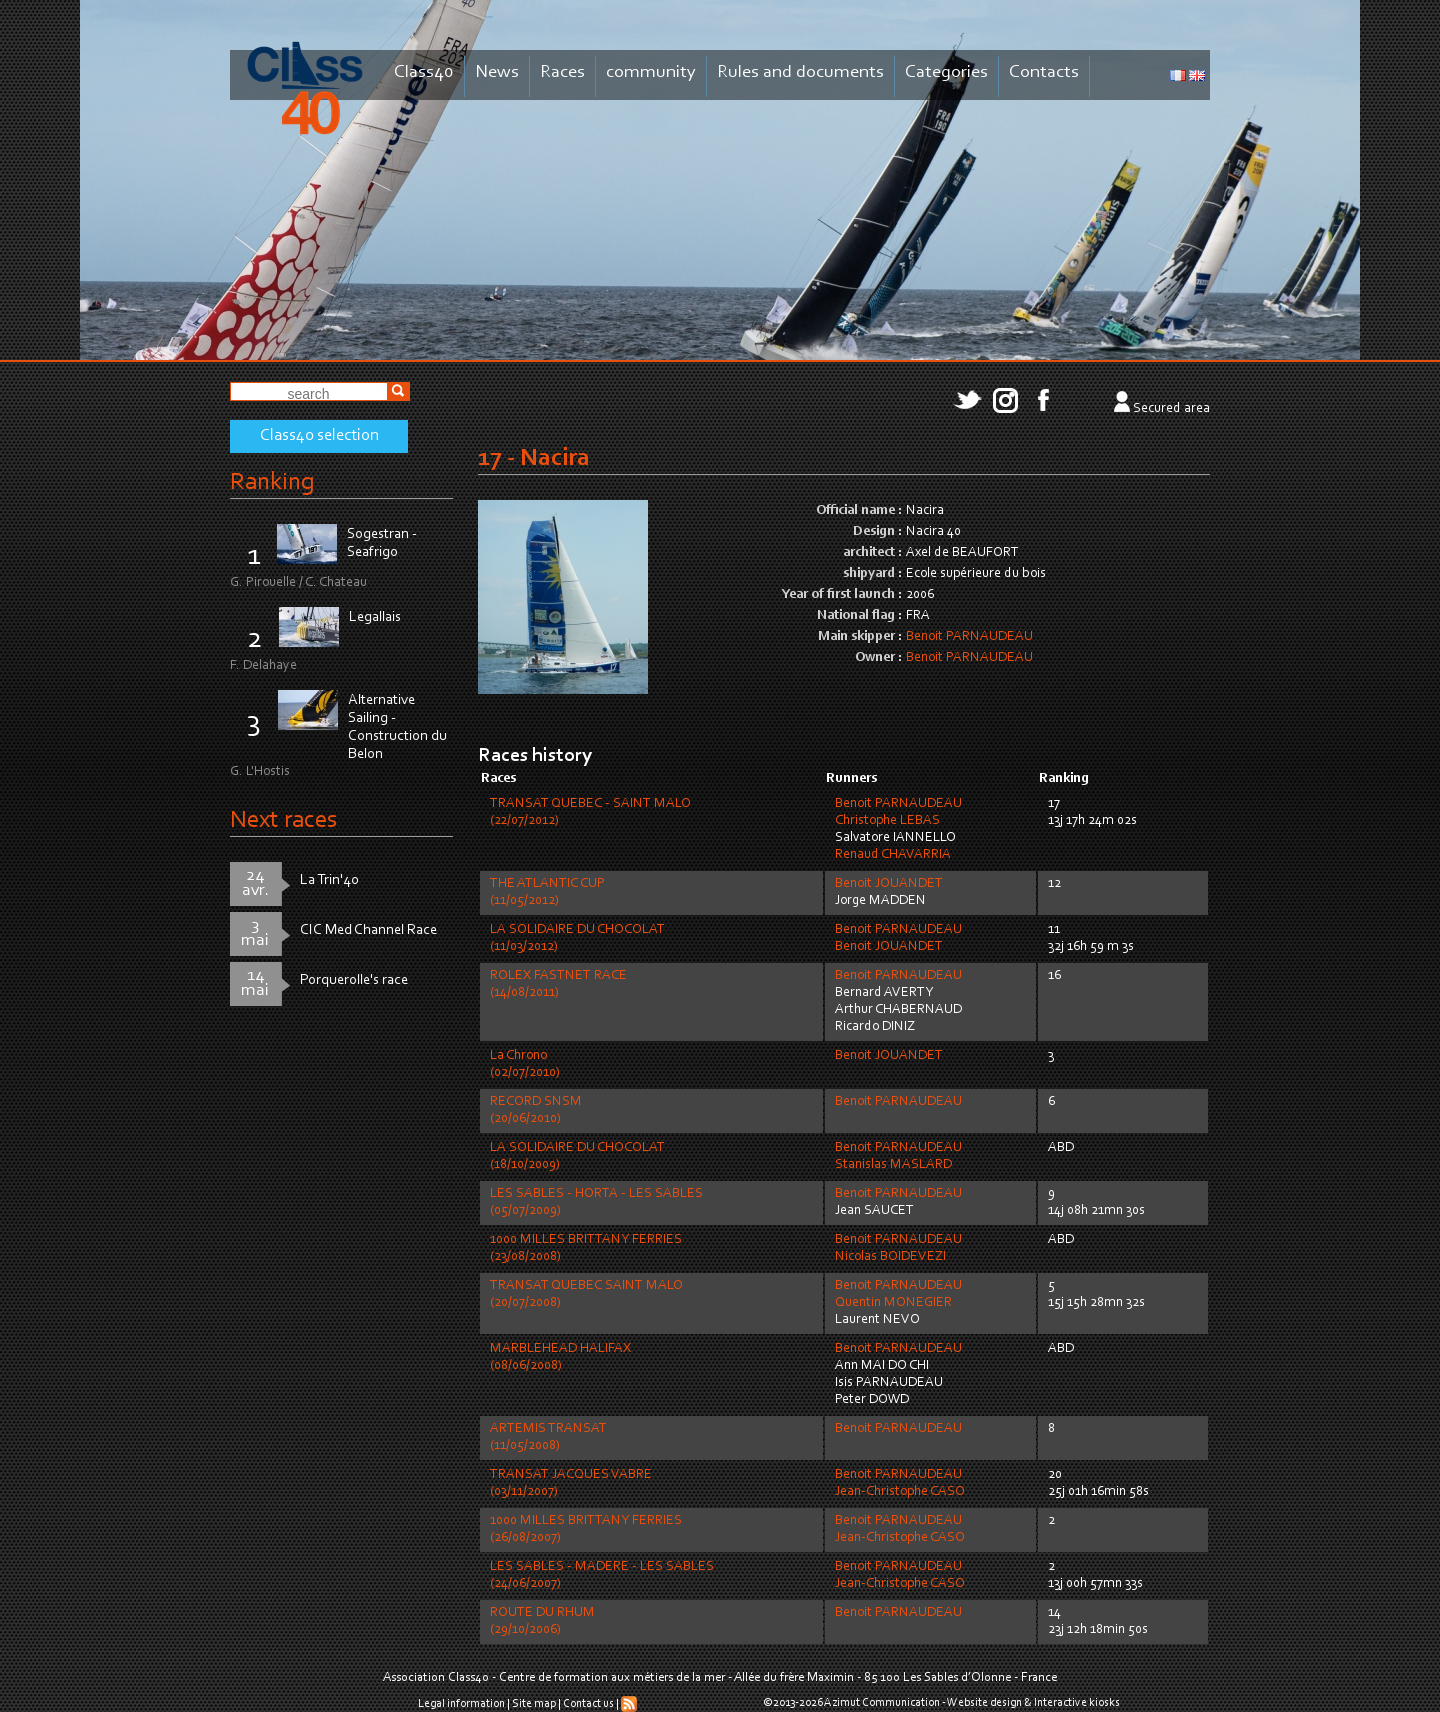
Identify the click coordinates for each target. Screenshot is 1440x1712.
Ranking (272, 482)
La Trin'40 (329, 880)
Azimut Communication (882, 1703)
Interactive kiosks (1077, 1703)
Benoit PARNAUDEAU (969, 637)
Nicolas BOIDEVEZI (890, 1257)
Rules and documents (800, 72)
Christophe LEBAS (887, 821)
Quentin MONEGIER (893, 1303)
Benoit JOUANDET (889, 884)
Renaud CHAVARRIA (893, 855)
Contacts (1044, 72)
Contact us (588, 1704)
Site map (534, 1704)
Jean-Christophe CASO (900, 1492)
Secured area (1171, 409)
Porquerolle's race (354, 980)
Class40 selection (319, 436)
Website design (984, 1703)
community (651, 72)
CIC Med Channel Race (368, 930)
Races (562, 72)
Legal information (461, 1704)
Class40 (424, 72)
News (497, 72)
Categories (946, 72)
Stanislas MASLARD (893, 1165)
